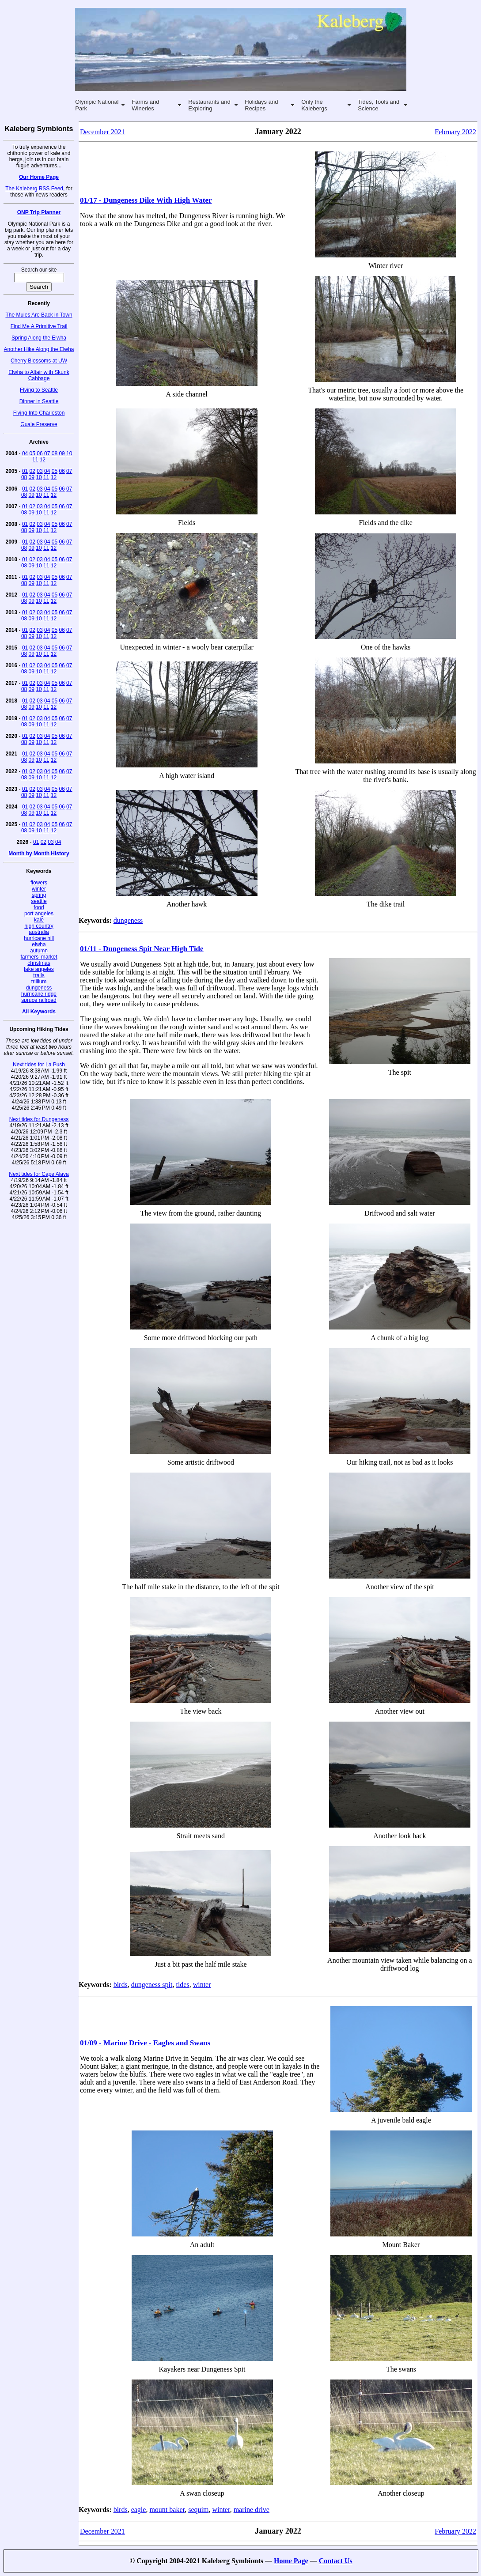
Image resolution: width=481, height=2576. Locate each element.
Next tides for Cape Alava (38, 1174)
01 (25, 471)
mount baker (167, 2509)
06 (39, 453)
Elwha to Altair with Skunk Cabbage (38, 375)
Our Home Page (39, 177)
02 (32, 471)
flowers (38, 883)
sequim (198, 2509)
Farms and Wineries (145, 105)
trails (38, 975)
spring (39, 895)
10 (69, 453)
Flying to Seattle (39, 390)
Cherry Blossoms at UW (39, 361)
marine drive (251, 2509)
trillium (39, 981)
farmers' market (39, 957)
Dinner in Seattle (39, 401)
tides (182, 1984)
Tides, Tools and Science (378, 105)
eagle (138, 2509)
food (39, 907)
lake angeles (38, 969)
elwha (38, 944)
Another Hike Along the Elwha (39, 349)
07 (47, 453)
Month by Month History (38, 853)
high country (38, 926)
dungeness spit (152, 1984)
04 (25, 453)
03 (39, 471)
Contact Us (335, 2561)
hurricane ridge (39, 994)
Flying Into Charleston (39, 413)
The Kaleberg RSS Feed (34, 188)
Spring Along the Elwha (38, 338)
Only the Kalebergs (314, 105)
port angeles (38, 913)
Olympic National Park (96, 105)
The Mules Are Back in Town (38, 315)
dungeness (39, 988)
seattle (38, 901)
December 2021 (102, 132)
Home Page (291, 2561)
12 (42, 460)
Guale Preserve (38, 424)
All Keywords (39, 1011)
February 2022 (455, 132)
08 (54, 453)
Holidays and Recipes (261, 105)
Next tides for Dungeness (39, 1119)
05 (32, 453)
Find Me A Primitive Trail (39, 326)
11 (35, 460)
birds (121, 1984)
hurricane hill (39, 938)
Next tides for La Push (39, 1064)
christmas (38, 963)
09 (61, 453)
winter (39, 889)
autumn (39, 951)
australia (39, 932)
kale (39, 920)
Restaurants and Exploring (209, 105)
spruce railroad (38, 1000)
